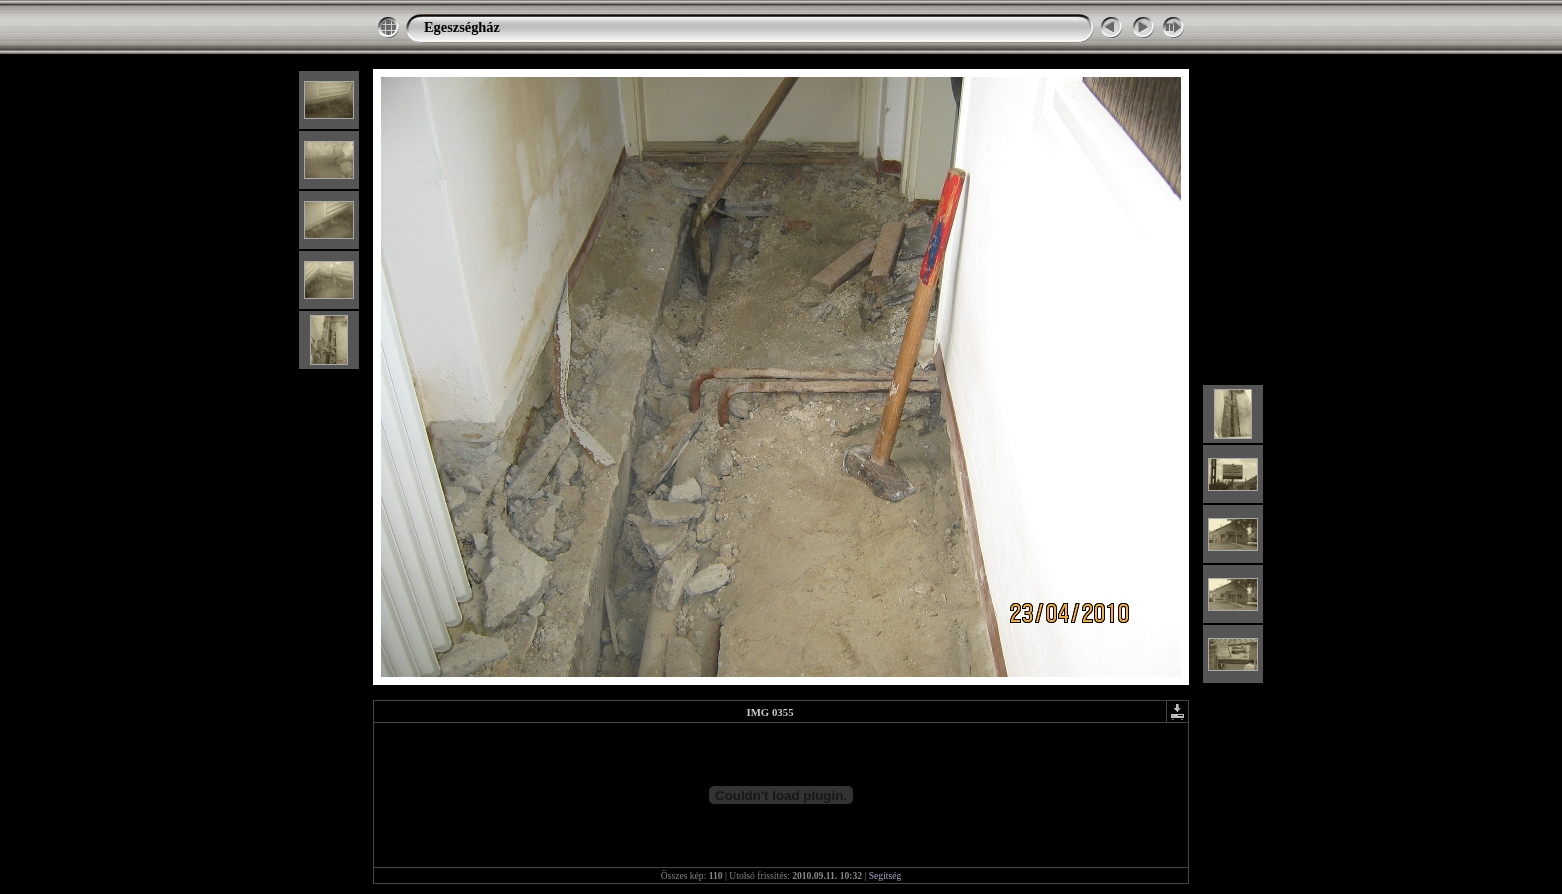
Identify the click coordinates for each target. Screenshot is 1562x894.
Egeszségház (462, 27)
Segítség (885, 875)
